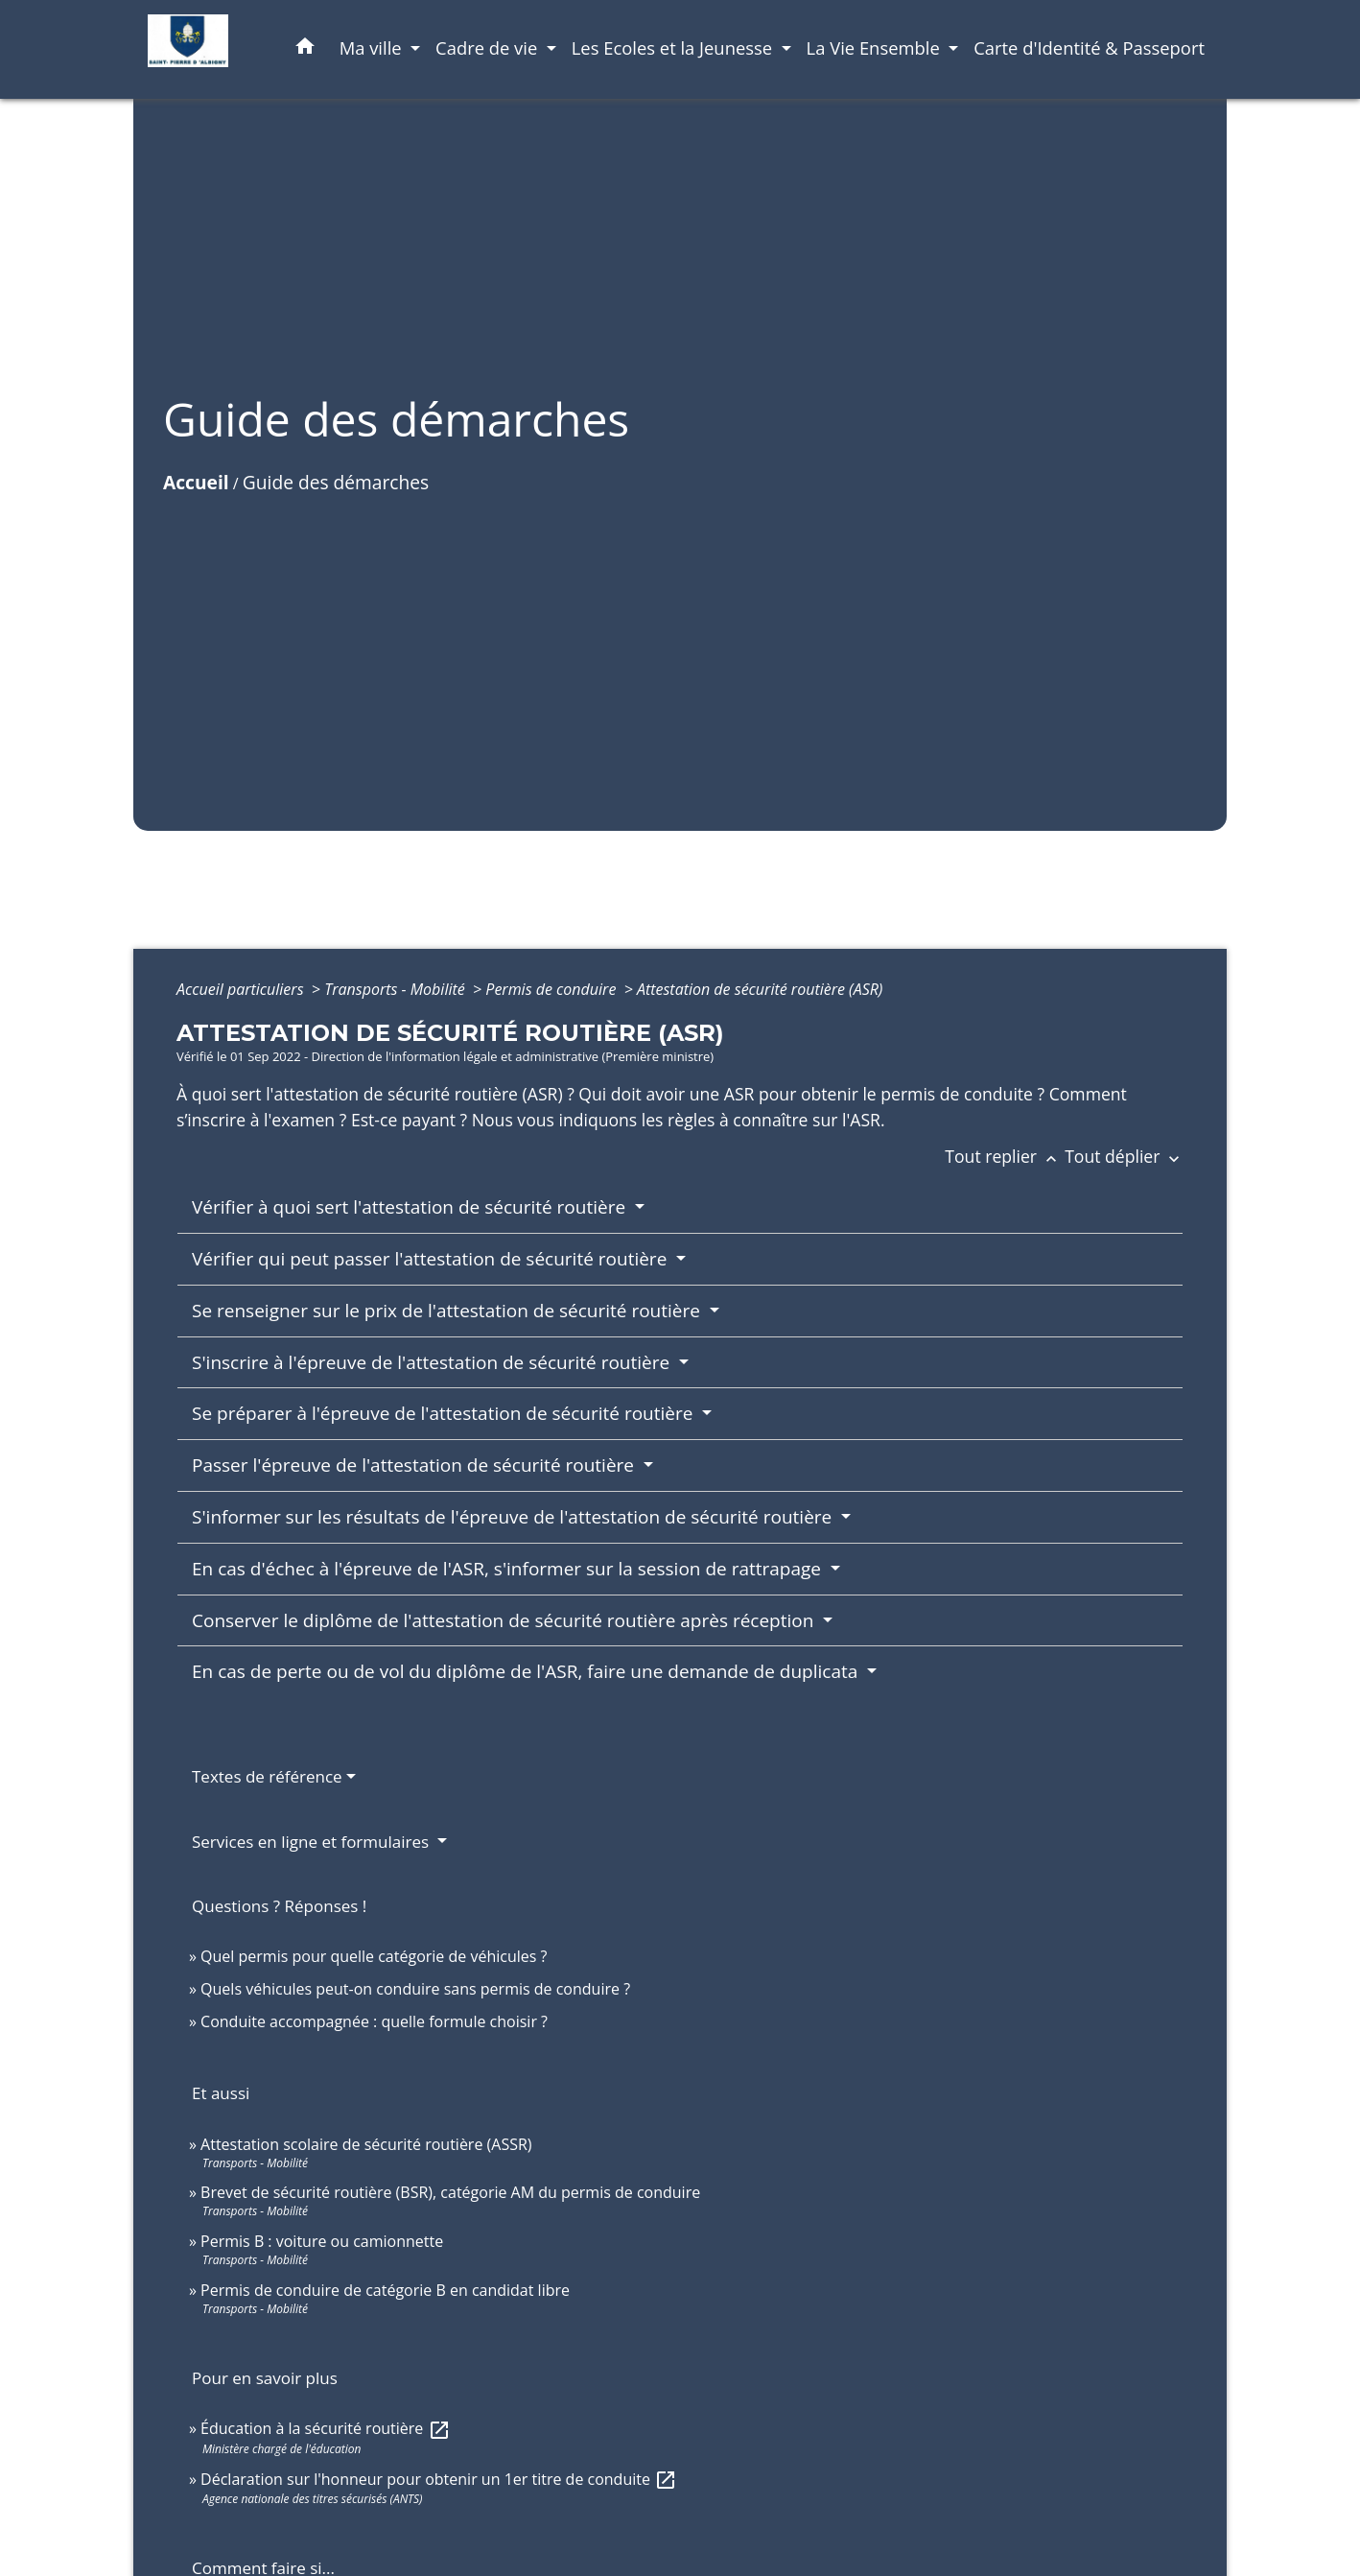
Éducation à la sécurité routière (325, 2428)
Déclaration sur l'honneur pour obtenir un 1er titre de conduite (438, 2479)
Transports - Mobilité (396, 989)
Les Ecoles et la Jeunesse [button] (674, 47)
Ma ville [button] (373, 47)
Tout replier (1005, 1156)
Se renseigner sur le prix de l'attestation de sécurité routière (448, 1310)
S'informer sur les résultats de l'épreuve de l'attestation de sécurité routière (514, 1516)
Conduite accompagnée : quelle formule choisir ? (374, 2021)
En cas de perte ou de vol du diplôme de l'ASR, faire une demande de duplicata (527, 1671)
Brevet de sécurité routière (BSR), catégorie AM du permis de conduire (450, 2192)
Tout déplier (1124, 1156)
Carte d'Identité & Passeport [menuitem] (1089, 47)
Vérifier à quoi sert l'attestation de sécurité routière (411, 1206)
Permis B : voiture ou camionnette (321, 2241)
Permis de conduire (552, 989)
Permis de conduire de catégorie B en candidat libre (385, 2290)
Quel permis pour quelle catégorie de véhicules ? (373, 1956)
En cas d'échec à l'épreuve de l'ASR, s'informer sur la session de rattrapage (509, 1568)
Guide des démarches (336, 482)
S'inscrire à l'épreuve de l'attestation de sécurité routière (433, 1362)
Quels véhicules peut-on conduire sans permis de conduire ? (415, 1988)
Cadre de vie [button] (488, 47)
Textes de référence (267, 1776)
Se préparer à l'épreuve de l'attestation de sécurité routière (444, 1413)
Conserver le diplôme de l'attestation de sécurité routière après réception (505, 1620)
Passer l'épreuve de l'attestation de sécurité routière (415, 1465)
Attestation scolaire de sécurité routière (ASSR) (365, 2144)
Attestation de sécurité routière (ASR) (759, 989)
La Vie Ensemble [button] (876, 47)
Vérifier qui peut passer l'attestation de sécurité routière (431, 1258)
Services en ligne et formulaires (313, 1842)
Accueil (196, 482)
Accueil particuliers (242, 989)
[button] (305, 49)
